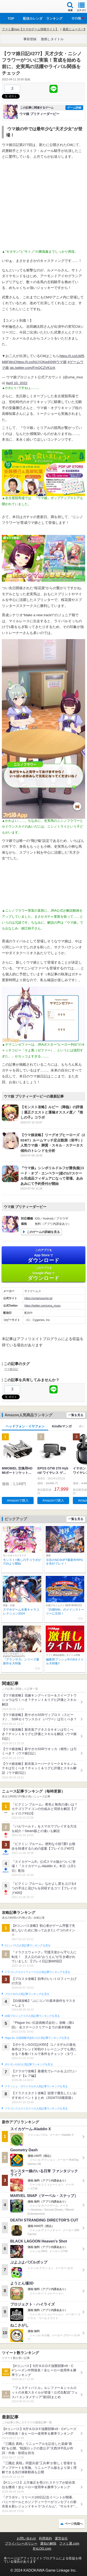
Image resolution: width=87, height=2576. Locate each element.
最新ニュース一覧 (75, 29)
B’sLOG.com (42, 2548)
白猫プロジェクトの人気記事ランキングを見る (32, 2016)
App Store (43, 1255)
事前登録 (29, 39)
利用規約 (45, 2538)
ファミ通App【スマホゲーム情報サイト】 (30, 29)
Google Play (43, 1273)
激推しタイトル (52, 39)
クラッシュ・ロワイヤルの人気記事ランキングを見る (36, 2086)
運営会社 (61, 2538)
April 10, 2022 (17, 383)
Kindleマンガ (62, 1426)
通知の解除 (48, 2543)
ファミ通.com (69, 2543)
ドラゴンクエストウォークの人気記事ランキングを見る (37, 1972)
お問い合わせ (26, 2538)
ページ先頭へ (74, 2523)
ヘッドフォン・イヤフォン (25, 1426)
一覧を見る (75, 1415)
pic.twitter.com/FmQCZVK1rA (32, 368)
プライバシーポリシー (21, 2543)
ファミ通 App (17, 7)
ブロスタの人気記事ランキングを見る (27, 1994)
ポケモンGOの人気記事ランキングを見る (29, 2064)
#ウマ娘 (60, 362)
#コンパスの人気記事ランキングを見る (27, 1945)
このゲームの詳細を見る (43, 1232)
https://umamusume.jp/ (38, 1298)
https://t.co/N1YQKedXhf (35, 362)
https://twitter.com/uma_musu (42, 1305)
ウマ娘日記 (11, 1369)
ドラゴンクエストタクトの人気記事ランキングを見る (36, 2108)
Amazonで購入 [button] (18, 1500)
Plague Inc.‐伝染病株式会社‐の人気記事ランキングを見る (37, 2037)
